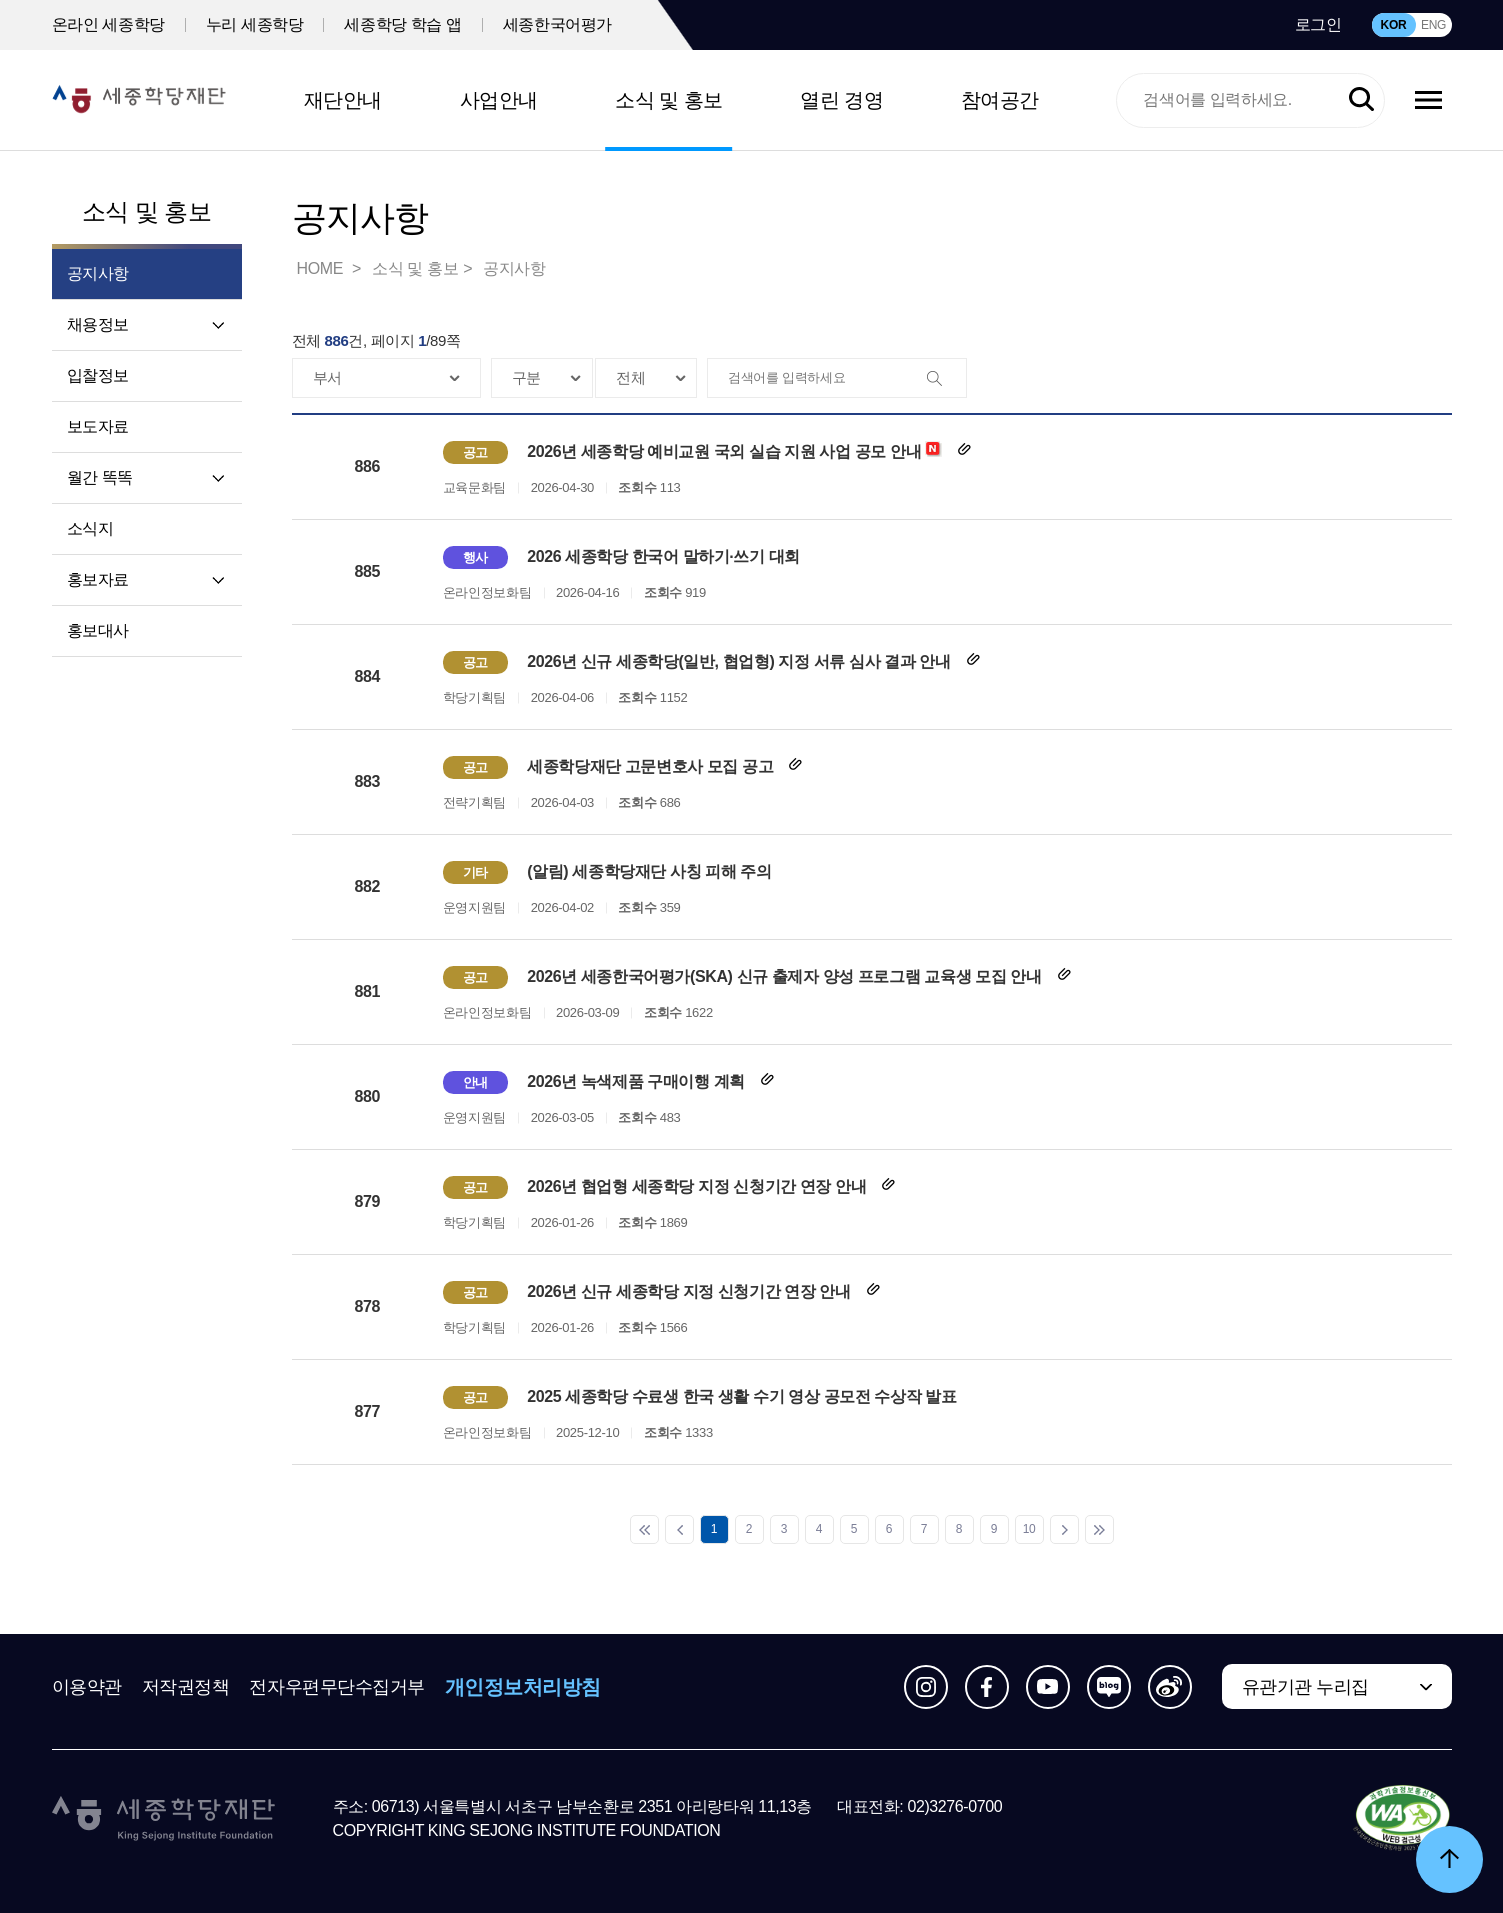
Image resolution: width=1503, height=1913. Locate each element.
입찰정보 (98, 375)
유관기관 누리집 (1305, 1687)
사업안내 (499, 100)
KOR (1394, 25)
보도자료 (98, 426)
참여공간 (1000, 100)
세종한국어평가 (557, 24)
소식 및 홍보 (669, 100)
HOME (322, 268)
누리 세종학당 (255, 24)
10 (1029, 1529)
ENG (1433, 25)
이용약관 (87, 1687)
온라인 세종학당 (108, 24)
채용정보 (98, 324)
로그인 (1318, 24)
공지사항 (514, 268)
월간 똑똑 (100, 477)
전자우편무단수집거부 (337, 1687)
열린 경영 (841, 100)
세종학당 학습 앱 (402, 24)
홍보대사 (98, 630)
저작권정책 (186, 1687)
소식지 (90, 528)
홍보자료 (98, 579)
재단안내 (343, 100)
